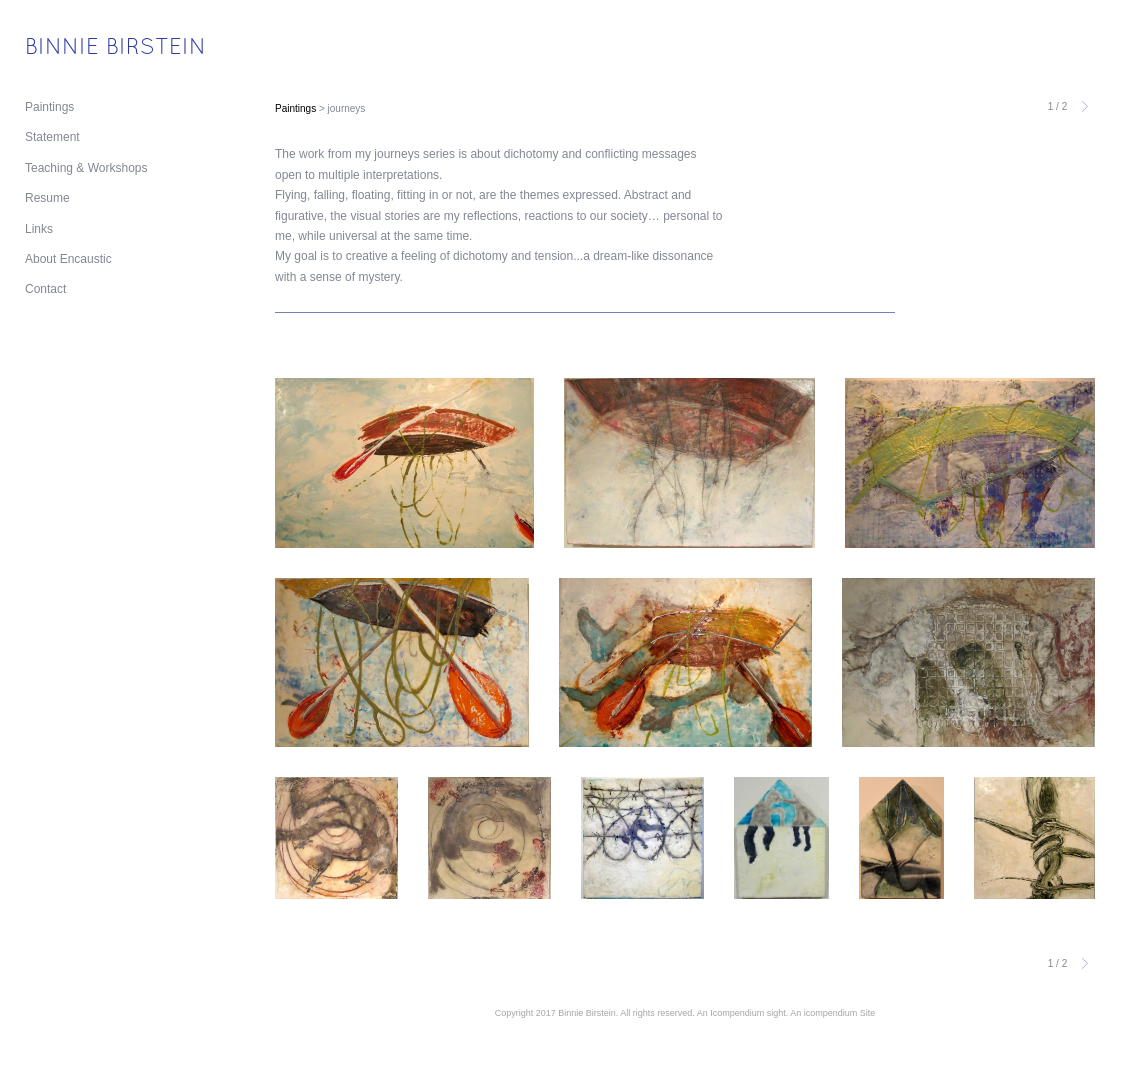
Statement (52, 137)
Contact (45, 289)
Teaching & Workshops (86, 168)
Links (39, 229)
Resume (47, 198)
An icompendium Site (832, 1013)
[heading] (75, 49)
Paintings (49, 107)
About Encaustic (68, 259)
